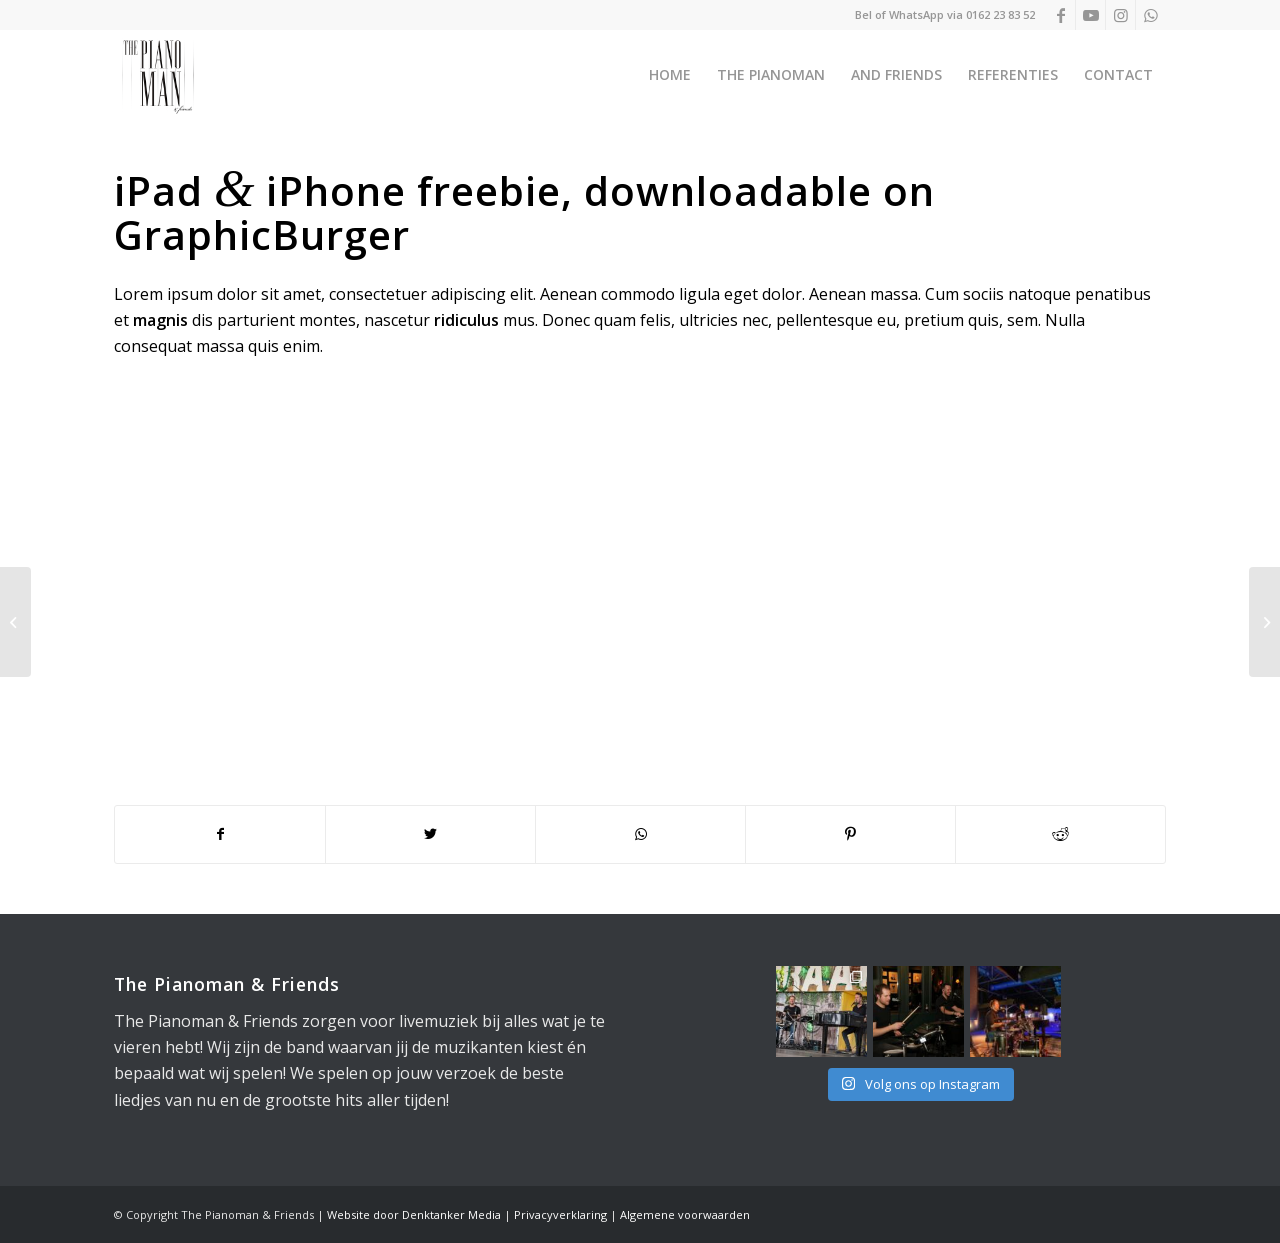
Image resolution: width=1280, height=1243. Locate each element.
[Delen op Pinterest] (850, 834)
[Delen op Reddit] (1060, 834)
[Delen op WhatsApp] (640, 834)
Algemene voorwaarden (685, 1214)
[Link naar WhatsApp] (1151, 15)
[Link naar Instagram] (1120, 15)
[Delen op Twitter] (430, 834)
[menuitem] (670, 75)
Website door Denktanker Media (414, 1214)
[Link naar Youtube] (1090, 15)
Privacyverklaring (560, 1214)
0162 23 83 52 (1000, 14)
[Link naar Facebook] (1060, 15)
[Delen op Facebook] (220, 834)
